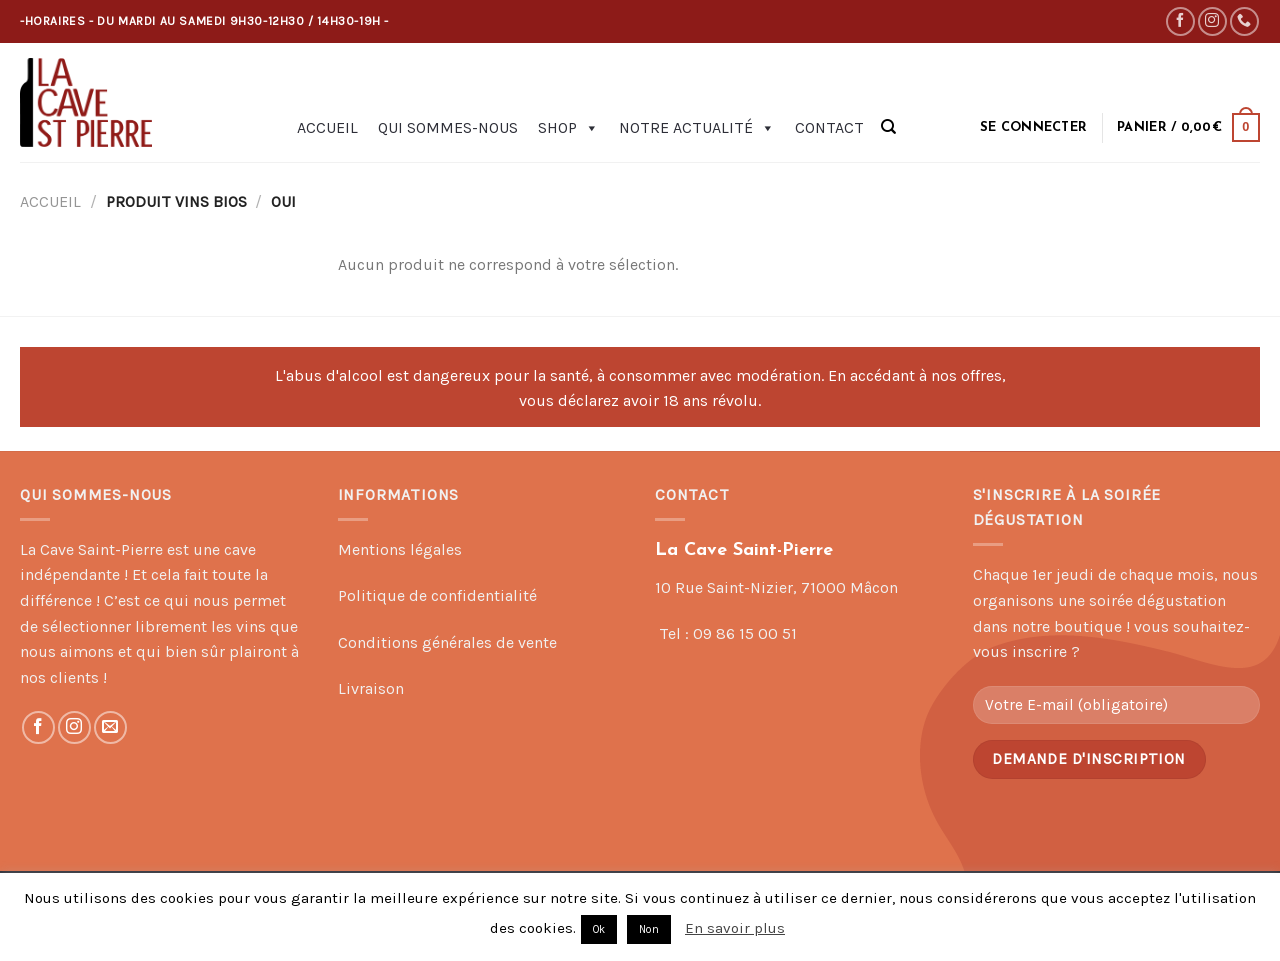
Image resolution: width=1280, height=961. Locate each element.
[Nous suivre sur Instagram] (1212, 21)
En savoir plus (735, 928)
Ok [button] (599, 929)
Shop (568, 128)
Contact (829, 127)
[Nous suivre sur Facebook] (1180, 21)
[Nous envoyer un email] (110, 727)
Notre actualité (697, 128)
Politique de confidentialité (437, 595)
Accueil (327, 127)
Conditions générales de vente (447, 642)
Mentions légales (400, 549)
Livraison (371, 688)
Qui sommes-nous (448, 127)
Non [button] (649, 929)
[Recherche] (888, 127)
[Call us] (1244, 21)
